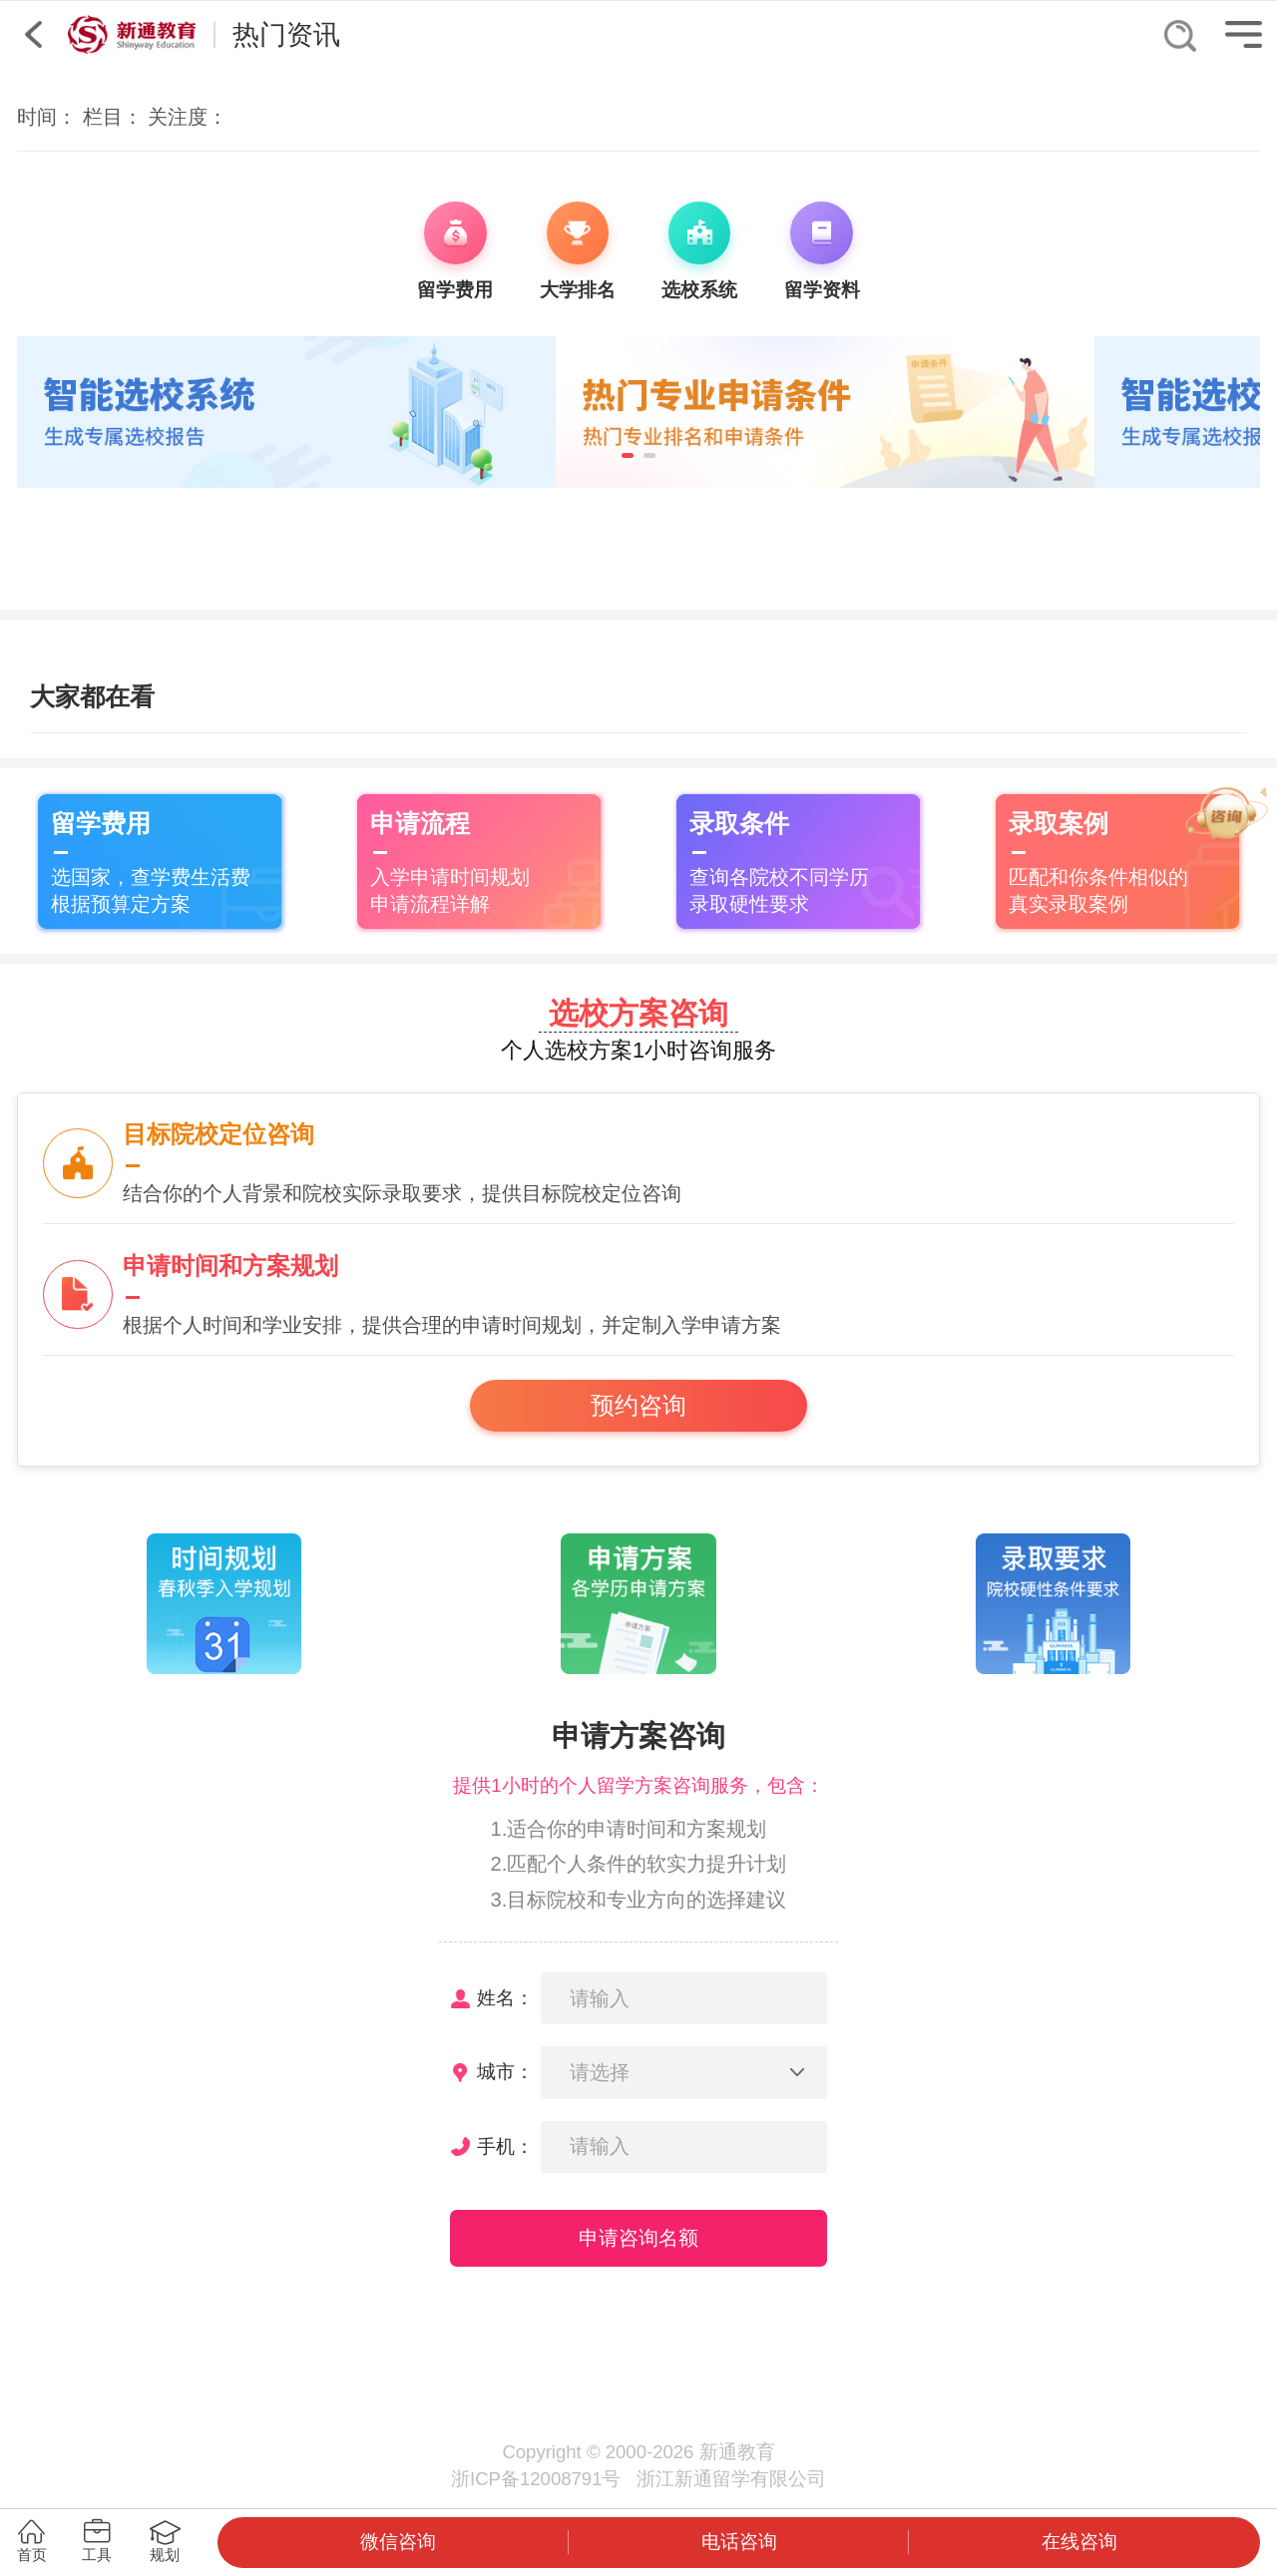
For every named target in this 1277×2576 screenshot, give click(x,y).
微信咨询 (398, 2541)
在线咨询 (1079, 2541)
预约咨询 (638, 1406)
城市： (505, 2071)
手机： (505, 2146)
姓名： (505, 1997)
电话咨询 (739, 2541)
